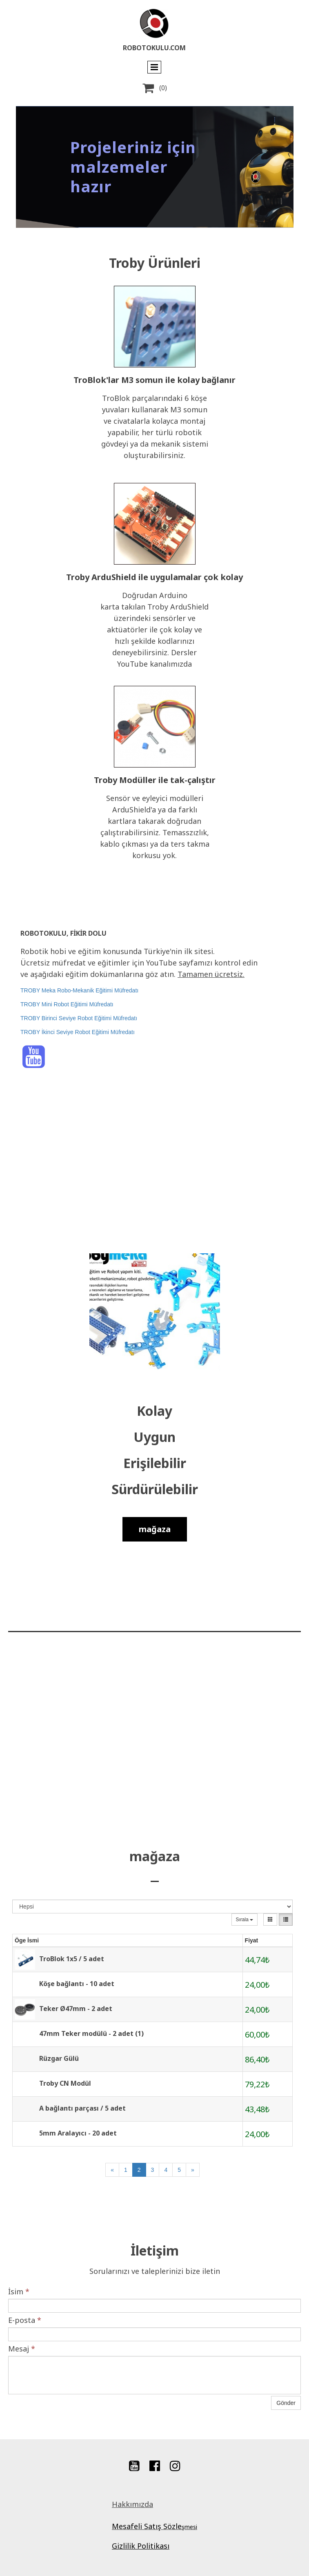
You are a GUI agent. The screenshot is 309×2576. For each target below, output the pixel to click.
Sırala (244, 1919)
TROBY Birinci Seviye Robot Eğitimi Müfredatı (78, 1018)
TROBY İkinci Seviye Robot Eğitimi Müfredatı (77, 1032)
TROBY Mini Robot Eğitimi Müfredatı (66, 1004)
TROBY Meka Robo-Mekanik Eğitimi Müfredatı (79, 990)
